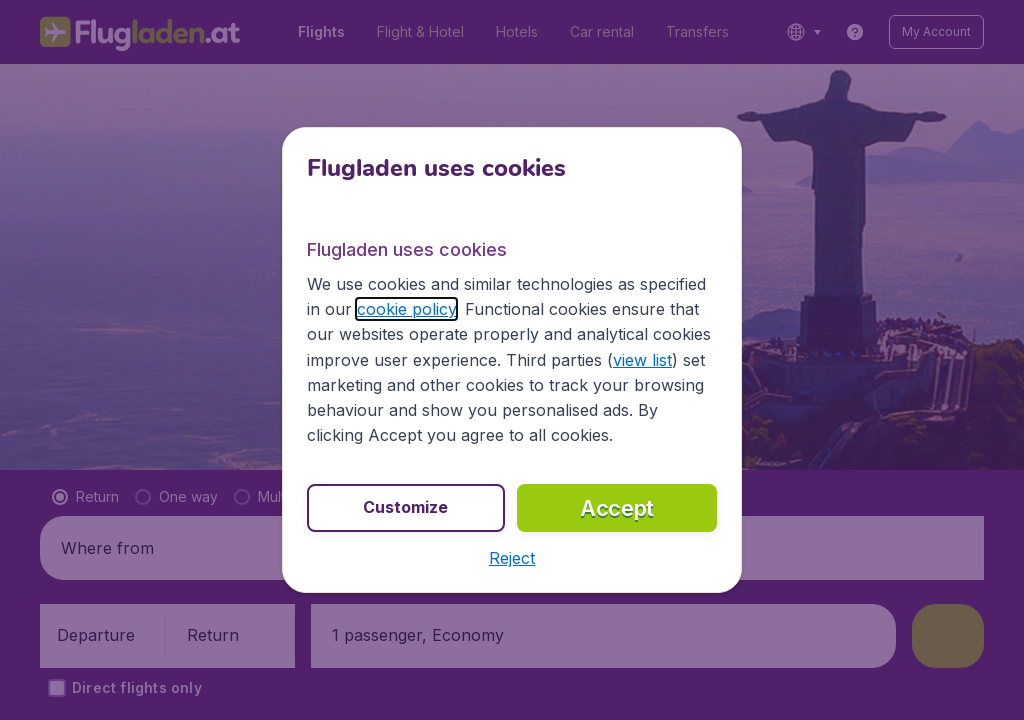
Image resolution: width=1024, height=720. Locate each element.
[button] (512, 558)
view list (642, 360)
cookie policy (406, 309)
